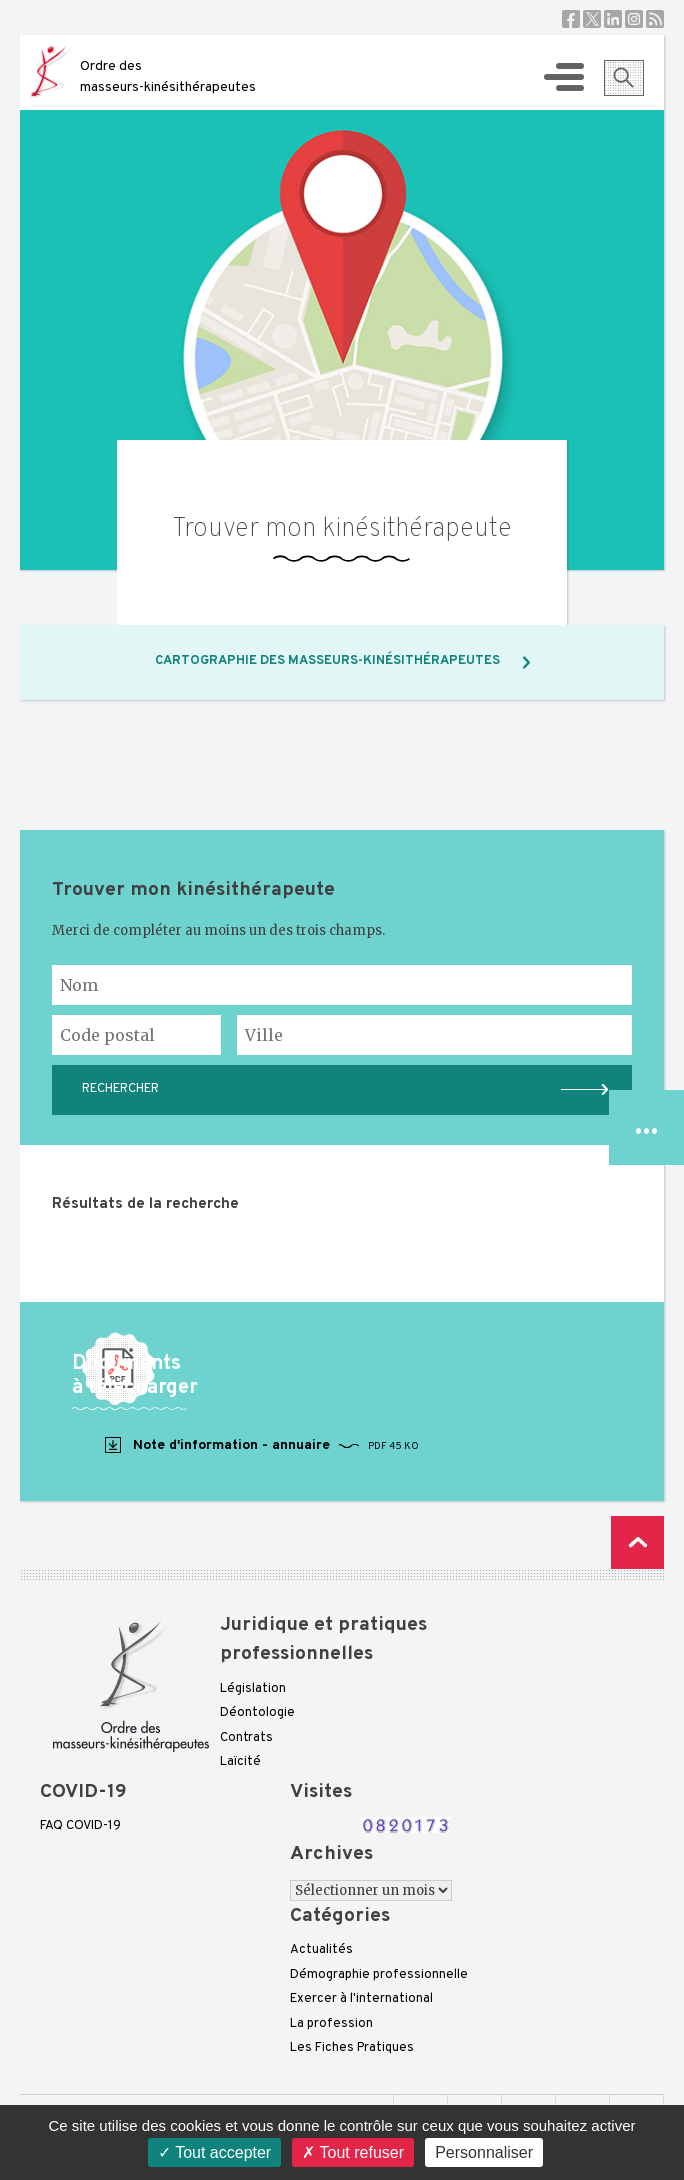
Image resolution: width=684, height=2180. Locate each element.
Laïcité (240, 1762)
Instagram (634, 19)
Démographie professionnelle (379, 1975)
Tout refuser (353, 2152)
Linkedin (613, 19)
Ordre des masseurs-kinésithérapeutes (168, 77)
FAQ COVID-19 (80, 1826)
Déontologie (257, 1713)
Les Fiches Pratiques (352, 2048)
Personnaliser (484, 2152)
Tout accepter (214, 2152)
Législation (253, 1689)
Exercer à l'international (361, 1999)
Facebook (571, 19)
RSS (655, 19)
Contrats (246, 1738)
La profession (331, 2024)
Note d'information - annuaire (260, 1446)
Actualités (321, 1950)
